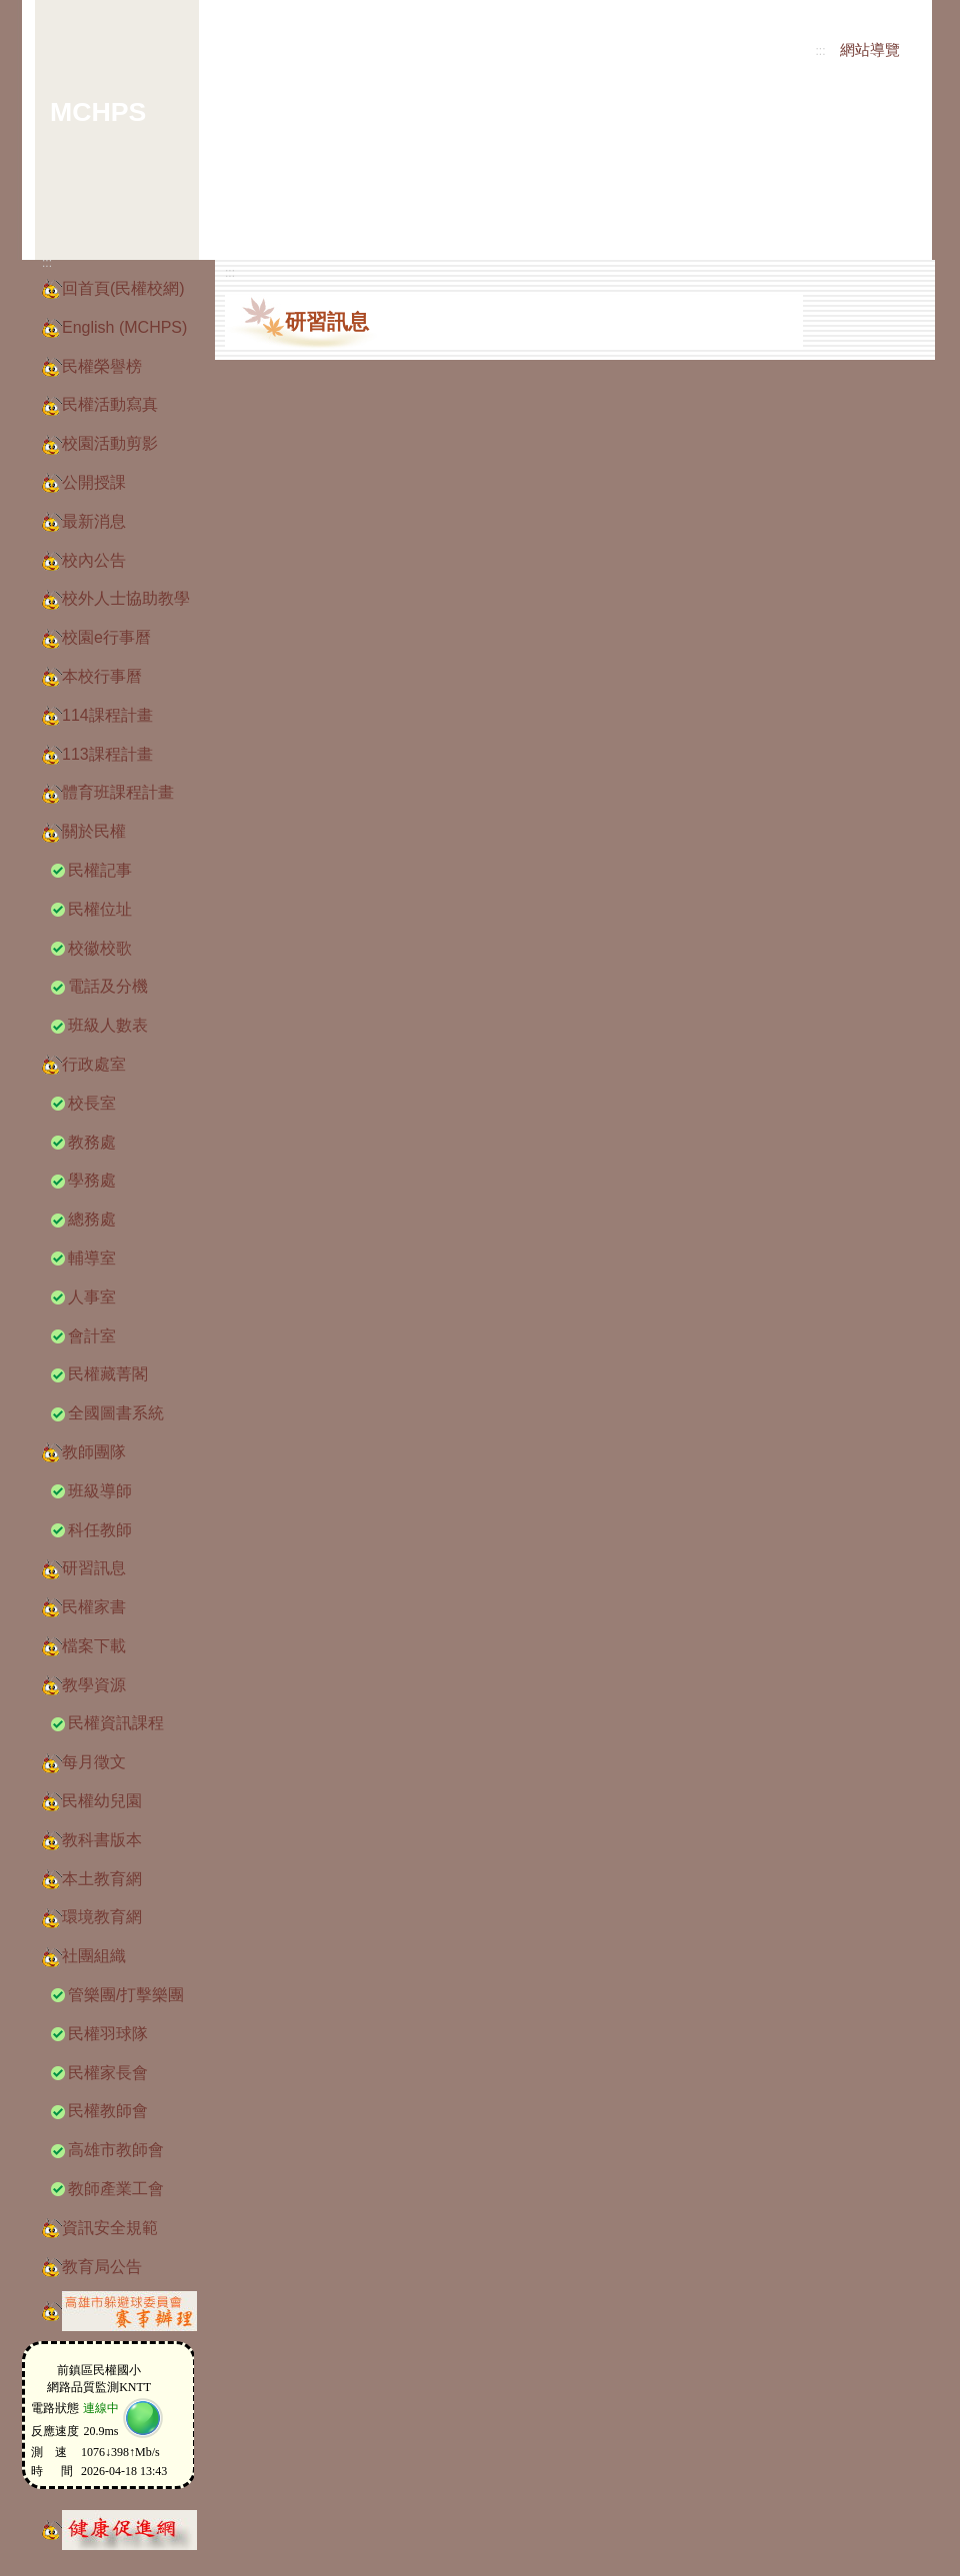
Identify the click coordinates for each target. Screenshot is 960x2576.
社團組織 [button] (94, 1955)
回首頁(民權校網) (123, 288)
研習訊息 (94, 1567)
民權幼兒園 (102, 1800)
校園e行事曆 (106, 637)
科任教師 (100, 1529)
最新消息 (94, 521)
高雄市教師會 (116, 2149)
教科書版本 (102, 1839)
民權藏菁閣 (108, 1373)
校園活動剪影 (110, 443)
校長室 (92, 1103)
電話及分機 (108, 986)
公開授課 (94, 482)
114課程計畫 (107, 715)
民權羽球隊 (108, 2033)
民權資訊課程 (116, 1722)
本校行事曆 (102, 676)
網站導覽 (870, 50)
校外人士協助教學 (126, 598)
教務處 (92, 1142)
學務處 (92, 1180)
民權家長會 (108, 2072)
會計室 (92, 1335)
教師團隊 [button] (94, 1451)
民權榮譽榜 (102, 366)
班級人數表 (108, 1025)
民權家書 (94, 1606)
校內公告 (94, 560)
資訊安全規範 (110, 2227)
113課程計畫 (107, 754)
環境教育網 (102, 1916)
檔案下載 (94, 1645)
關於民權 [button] (94, 831)
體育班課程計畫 (118, 792)
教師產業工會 (116, 2188)
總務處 (92, 1219)
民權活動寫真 (110, 404)
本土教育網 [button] (102, 1878)
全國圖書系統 (116, 1412)
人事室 (92, 1296)
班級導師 (100, 1490)
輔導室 (92, 1258)
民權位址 (100, 909)
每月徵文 (94, 1761)
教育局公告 (102, 2266)
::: (821, 51)
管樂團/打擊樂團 (126, 1994)
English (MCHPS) (124, 327)
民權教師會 (108, 2110)
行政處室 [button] (94, 1064)
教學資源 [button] (94, 1684)
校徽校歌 (100, 948)
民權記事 (100, 870)
